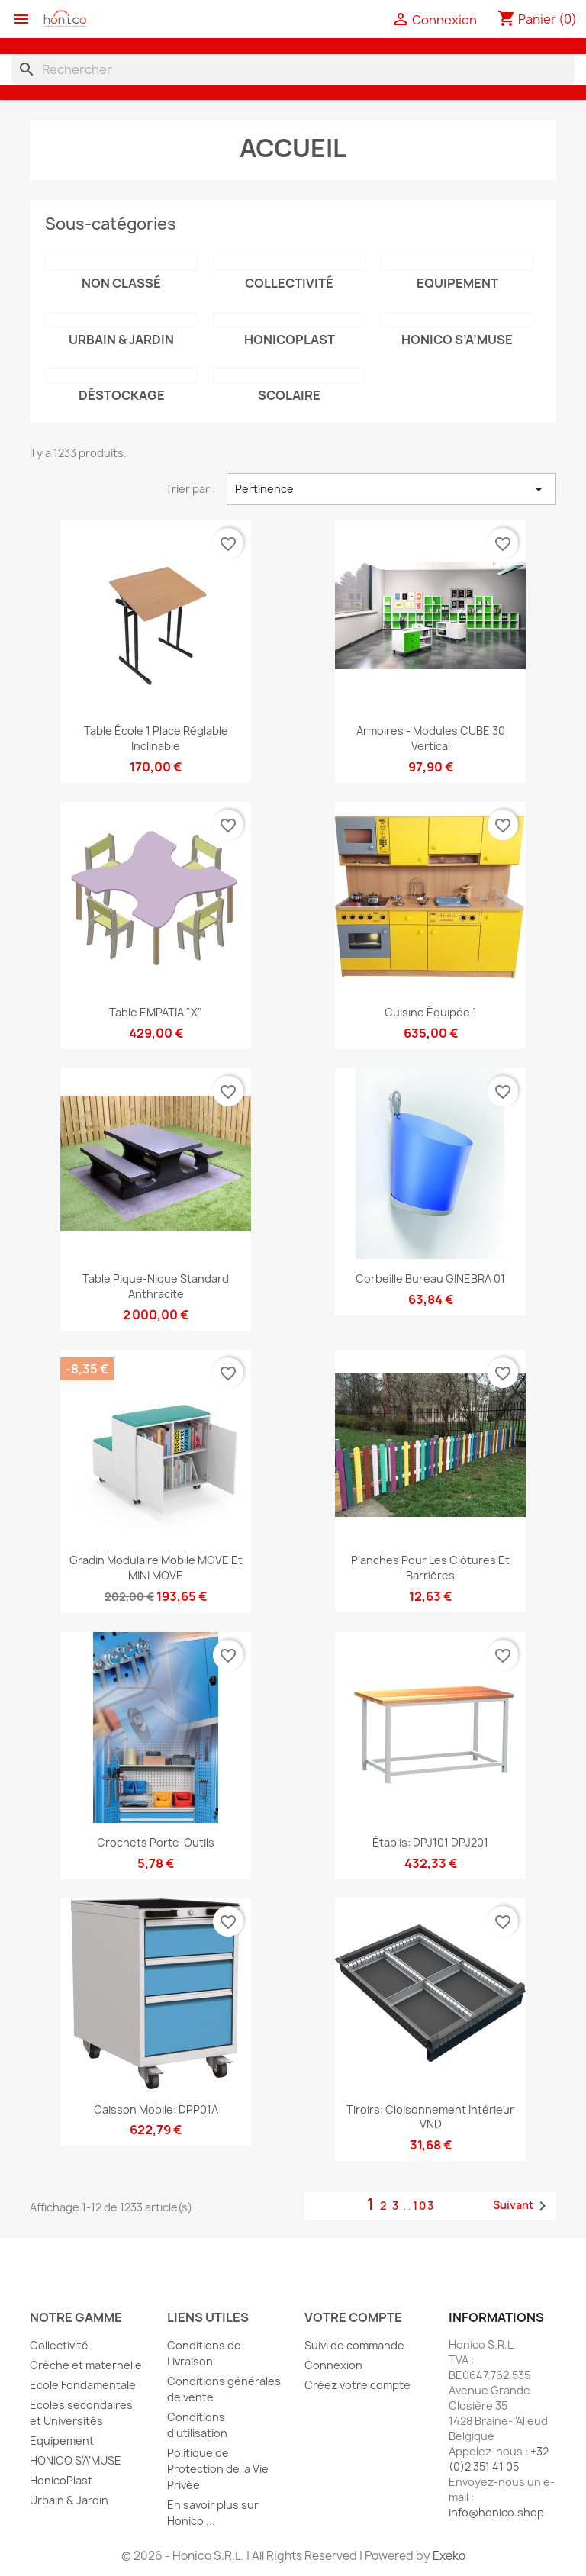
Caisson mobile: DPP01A (156, 2109)
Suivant (522, 2206)
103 (424, 2205)
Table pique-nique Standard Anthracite (155, 1286)
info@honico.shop (496, 2512)
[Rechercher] (293, 69)
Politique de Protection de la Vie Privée (218, 2469)
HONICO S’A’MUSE (457, 339)
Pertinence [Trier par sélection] (391, 489)
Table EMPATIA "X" (155, 1012)
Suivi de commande (354, 2345)
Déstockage (122, 395)
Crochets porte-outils (155, 1842)
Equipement (457, 283)
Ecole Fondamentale (83, 2385)
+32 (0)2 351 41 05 (499, 2459)
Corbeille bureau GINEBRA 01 (430, 1278)
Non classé (121, 283)
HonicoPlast (289, 339)
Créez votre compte (357, 2385)
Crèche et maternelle (86, 2365)
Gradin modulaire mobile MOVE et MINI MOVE (156, 1568)
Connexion (333, 2365)
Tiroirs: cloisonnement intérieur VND (430, 2117)
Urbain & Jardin (121, 339)
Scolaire (289, 395)
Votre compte (353, 2317)
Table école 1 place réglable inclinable (156, 738)
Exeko (449, 2556)
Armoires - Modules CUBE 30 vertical (430, 738)
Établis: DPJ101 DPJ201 (430, 1842)
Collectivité (289, 283)
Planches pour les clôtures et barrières (430, 1568)
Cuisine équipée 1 (431, 1012)
